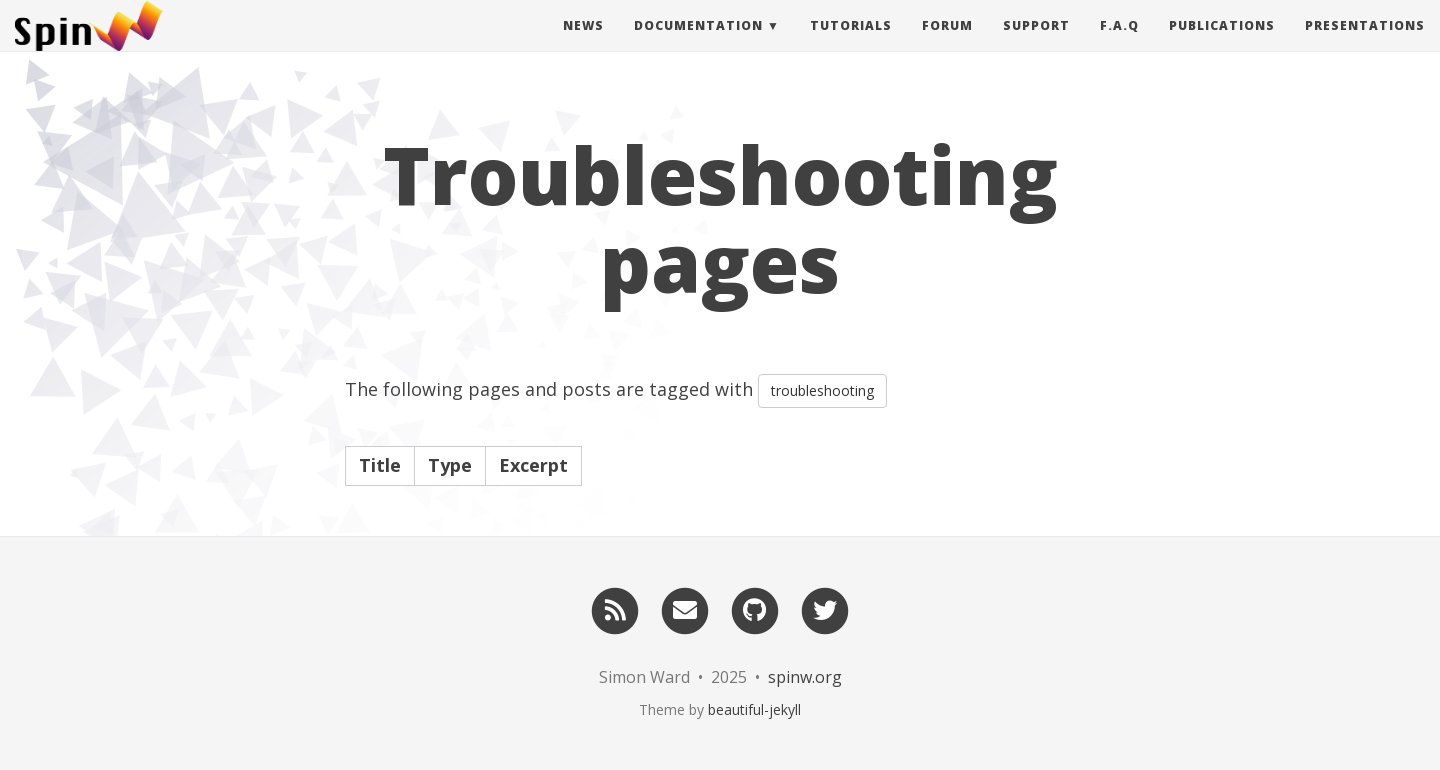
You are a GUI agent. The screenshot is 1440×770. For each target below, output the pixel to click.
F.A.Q (1119, 44)
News (583, 44)
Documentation (698, 44)
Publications (1222, 44)
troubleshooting (822, 390)
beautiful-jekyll (754, 709)
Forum (947, 44)
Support (1036, 44)
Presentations (1365, 44)
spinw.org (805, 677)
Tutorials (851, 44)
